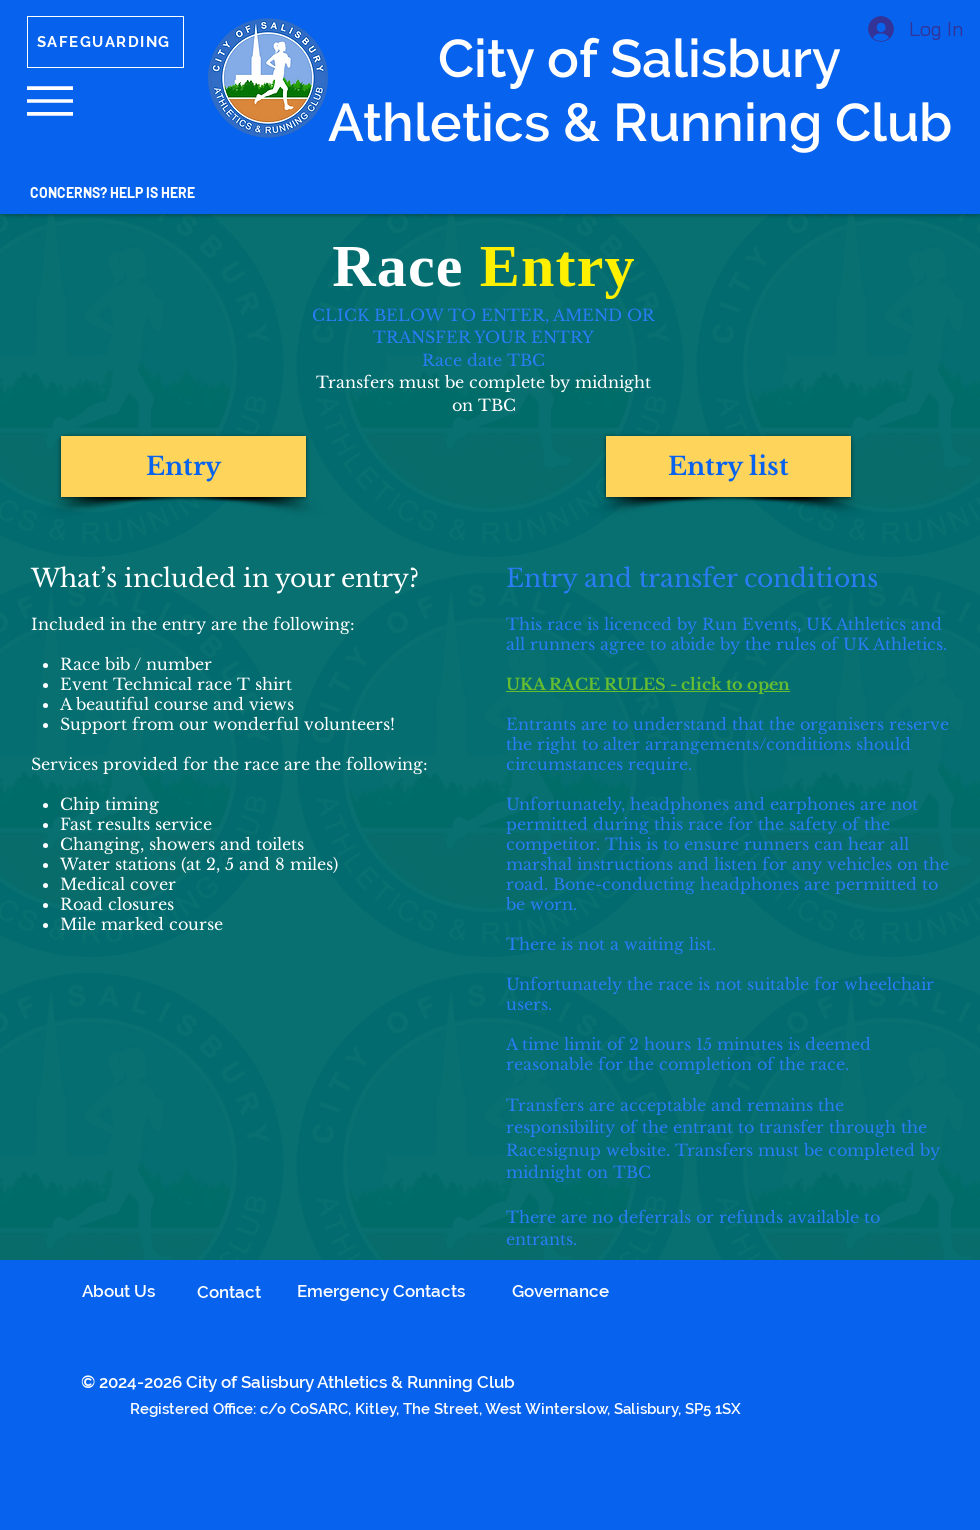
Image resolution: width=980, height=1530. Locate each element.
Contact (229, 1292)
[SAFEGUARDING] (105, 42)
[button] (50, 101)
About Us (118, 1291)
